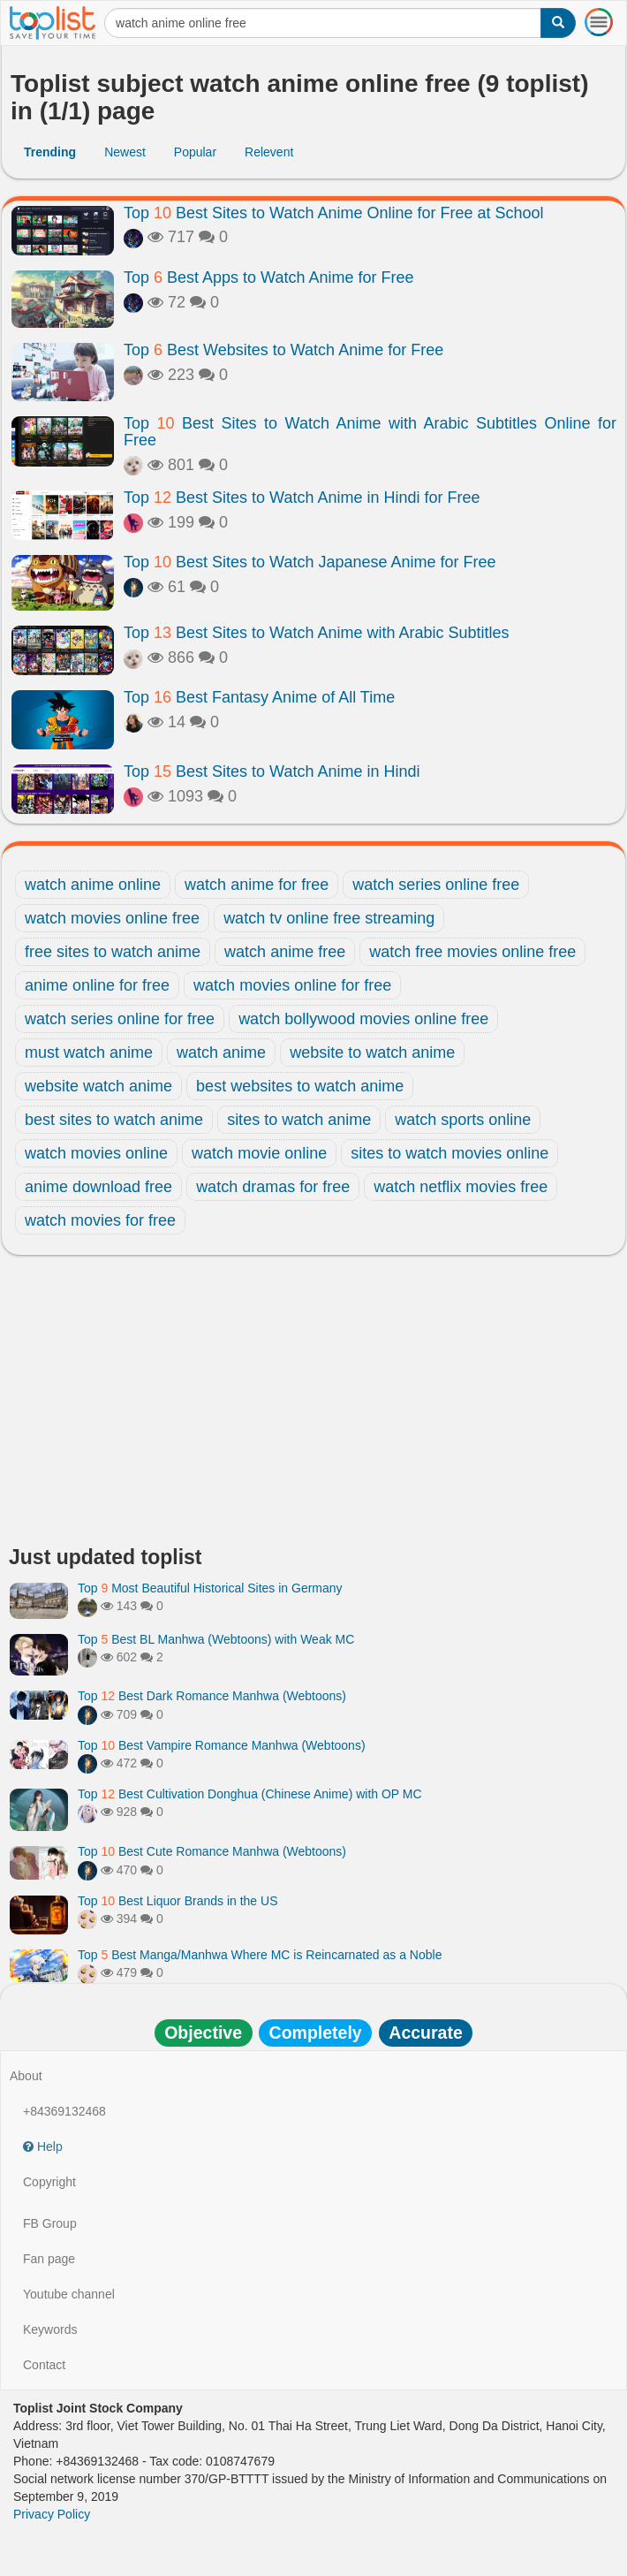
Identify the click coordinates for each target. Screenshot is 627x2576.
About (26, 2076)
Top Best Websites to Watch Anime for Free (283, 350)
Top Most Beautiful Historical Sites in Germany (210, 1588)
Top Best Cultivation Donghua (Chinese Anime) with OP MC (250, 1794)
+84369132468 (64, 2111)
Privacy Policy (51, 2514)
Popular (195, 152)
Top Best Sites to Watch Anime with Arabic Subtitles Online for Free (370, 432)
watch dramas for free (273, 1187)
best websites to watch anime (300, 1086)
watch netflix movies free (461, 1187)
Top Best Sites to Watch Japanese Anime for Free (310, 562)
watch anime (221, 1052)
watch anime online (93, 884)
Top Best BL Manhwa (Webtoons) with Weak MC (216, 1639)
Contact (44, 2365)
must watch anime (89, 1052)
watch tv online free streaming (328, 918)
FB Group (50, 2223)
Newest (125, 152)
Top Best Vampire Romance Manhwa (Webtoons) (222, 1745)
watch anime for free (257, 884)
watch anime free (284, 952)
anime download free (98, 1187)
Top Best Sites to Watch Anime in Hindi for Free (302, 497)
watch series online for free (120, 1019)
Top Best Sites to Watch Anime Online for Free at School (334, 213)
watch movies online (96, 1153)
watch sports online (463, 1119)
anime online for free (97, 985)
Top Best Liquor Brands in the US (177, 1901)
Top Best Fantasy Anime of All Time (259, 697)
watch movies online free (112, 918)
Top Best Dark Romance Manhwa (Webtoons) (212, 1696)
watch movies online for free (292, 985)
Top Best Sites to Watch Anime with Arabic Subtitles (317, 633)
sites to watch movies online (449, 1153)
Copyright (49, 2182)
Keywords (50, 2329)
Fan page (49, 2259)
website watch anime (98, 1086)
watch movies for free (100, 1220)
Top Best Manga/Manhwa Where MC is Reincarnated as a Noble (260, 1955)
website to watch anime (372, 1052)
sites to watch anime (299, 1119)
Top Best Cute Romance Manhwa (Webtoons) (212, 1851)
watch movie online (259, 1153)
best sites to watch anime (114, 1119)
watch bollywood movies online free (363, 1019)
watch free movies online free (472, 952)
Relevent (269, 152)
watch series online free (435, 884)
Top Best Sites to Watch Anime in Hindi (272, 771)
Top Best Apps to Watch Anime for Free (269, 277)
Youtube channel (69, 2294)
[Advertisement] (313, 1405)
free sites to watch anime (112, 952)
